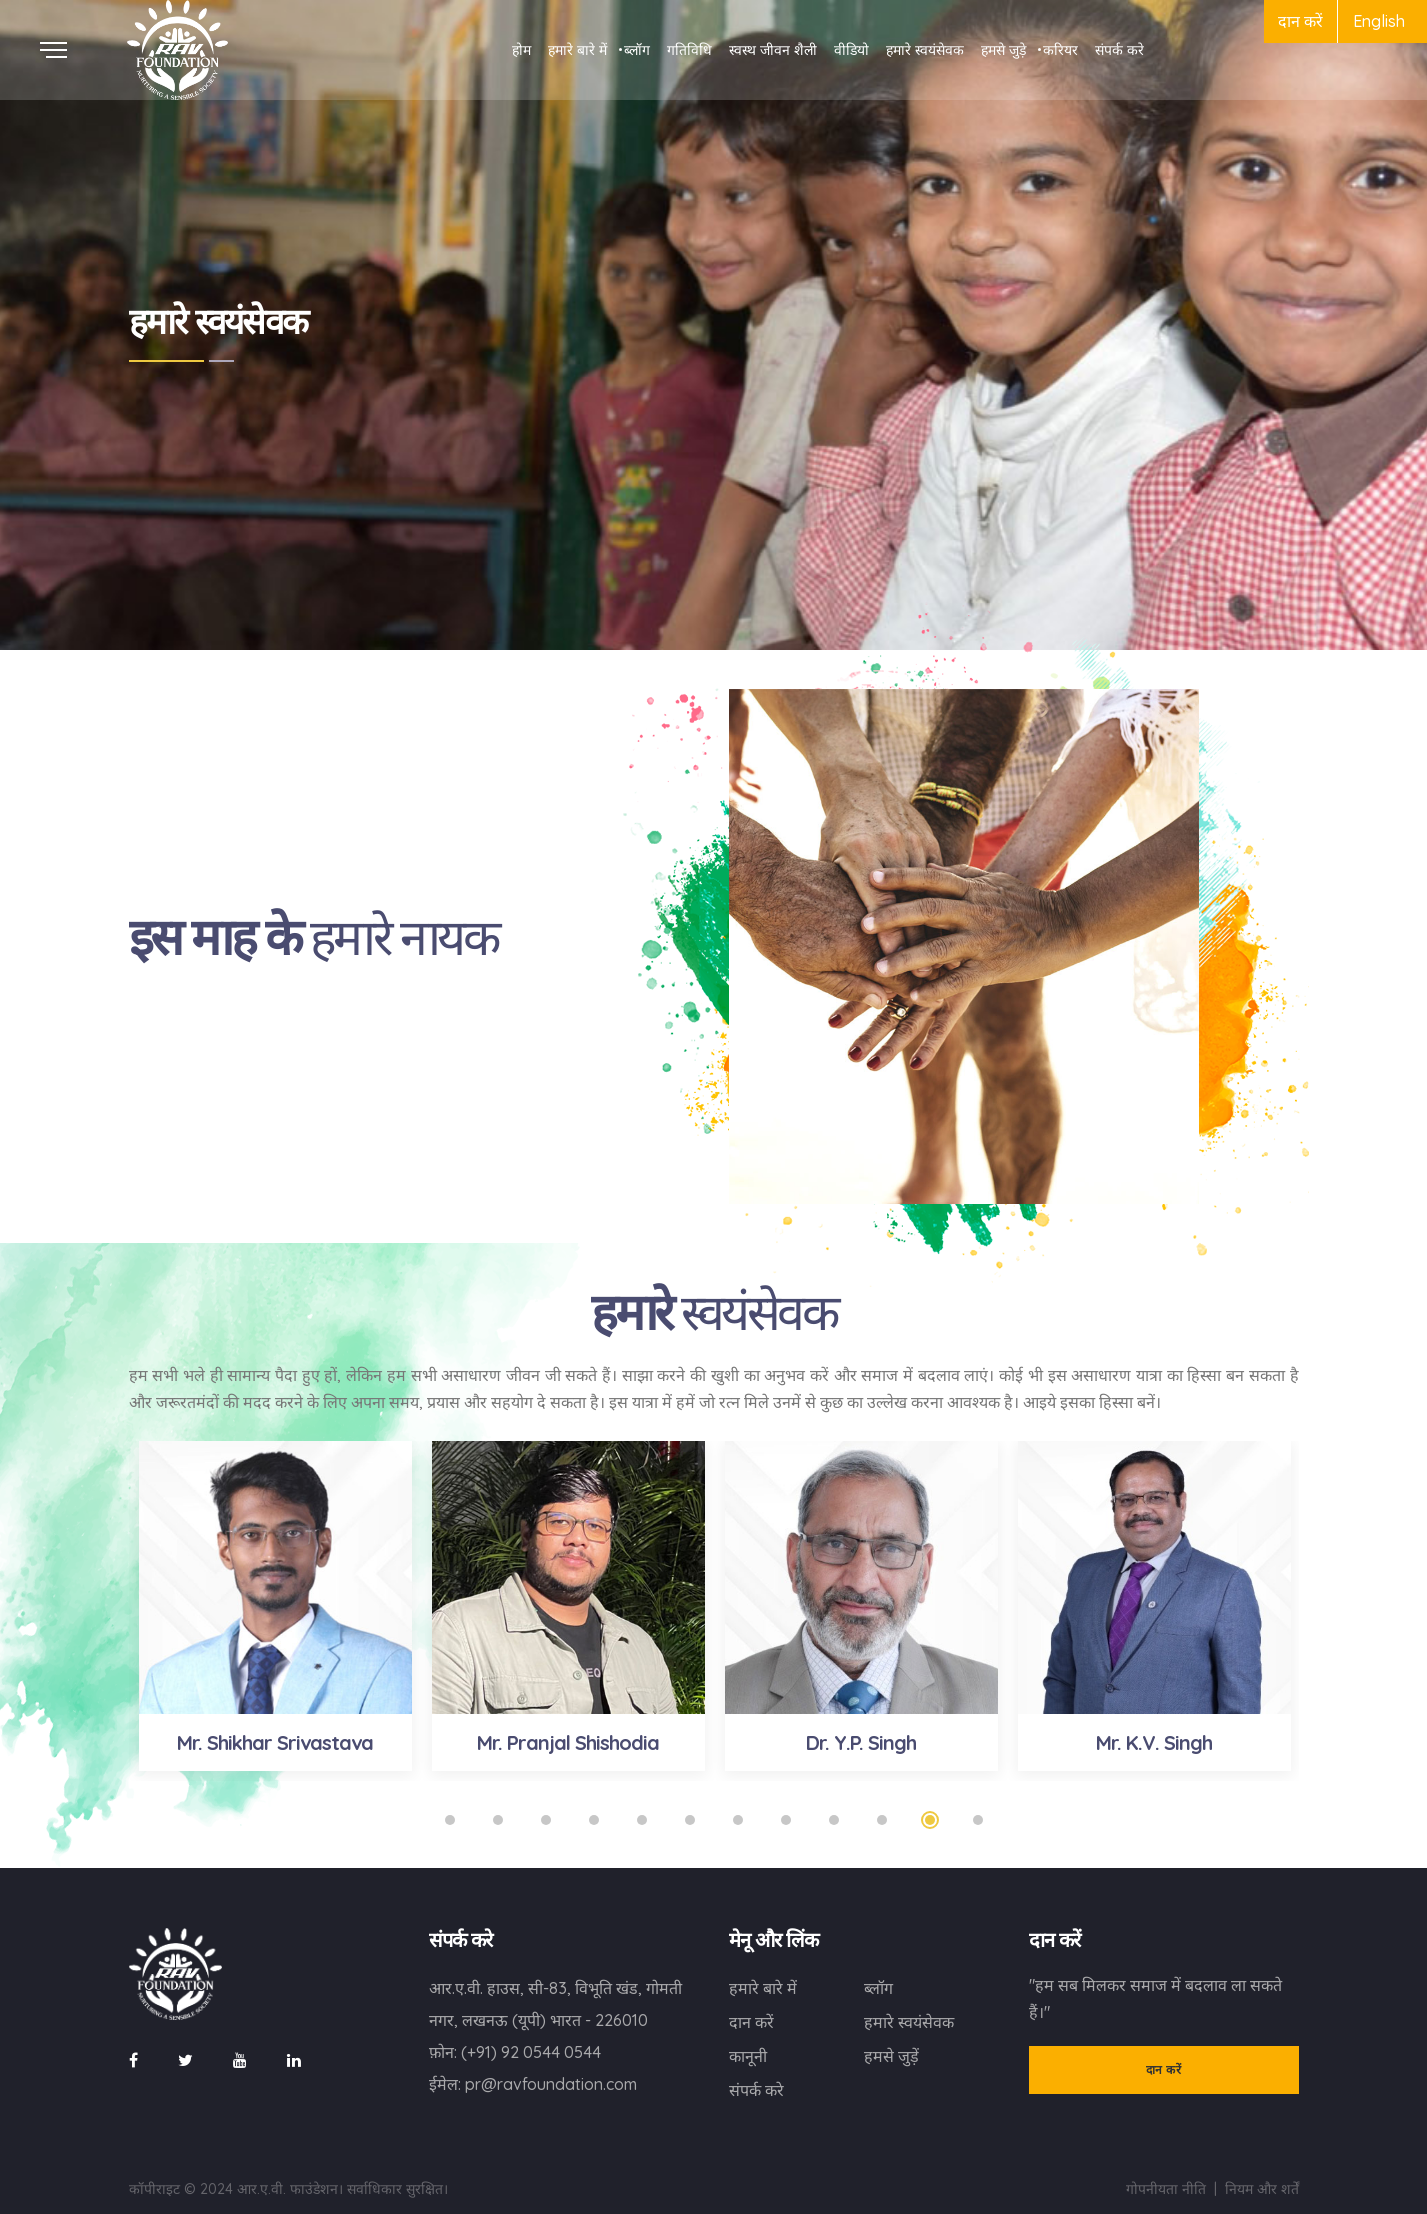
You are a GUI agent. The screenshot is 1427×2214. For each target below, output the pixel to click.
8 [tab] (786, 1820)
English (1379, 21)
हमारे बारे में (763, 1988)
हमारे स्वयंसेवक (909, 2022)
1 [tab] (450, 1820)
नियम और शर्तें (1262, 2189)
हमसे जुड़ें (891, 2056)
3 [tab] (546, 1820)
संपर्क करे (756, 2090)
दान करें (1300, 21)
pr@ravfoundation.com (551, 2084)
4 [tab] (594, 1820)
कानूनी (748, 2056)
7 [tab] (738, 1820)
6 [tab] (690, 1820)
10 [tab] (882, 1820)
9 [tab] (834, 1820)
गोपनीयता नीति (1166, 2189)
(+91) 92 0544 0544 (531, 2052)
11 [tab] (930, 1820)
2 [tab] (498, 1820)
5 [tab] (642, 1820)
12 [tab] (978, 1820)
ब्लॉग (878, 1988)
